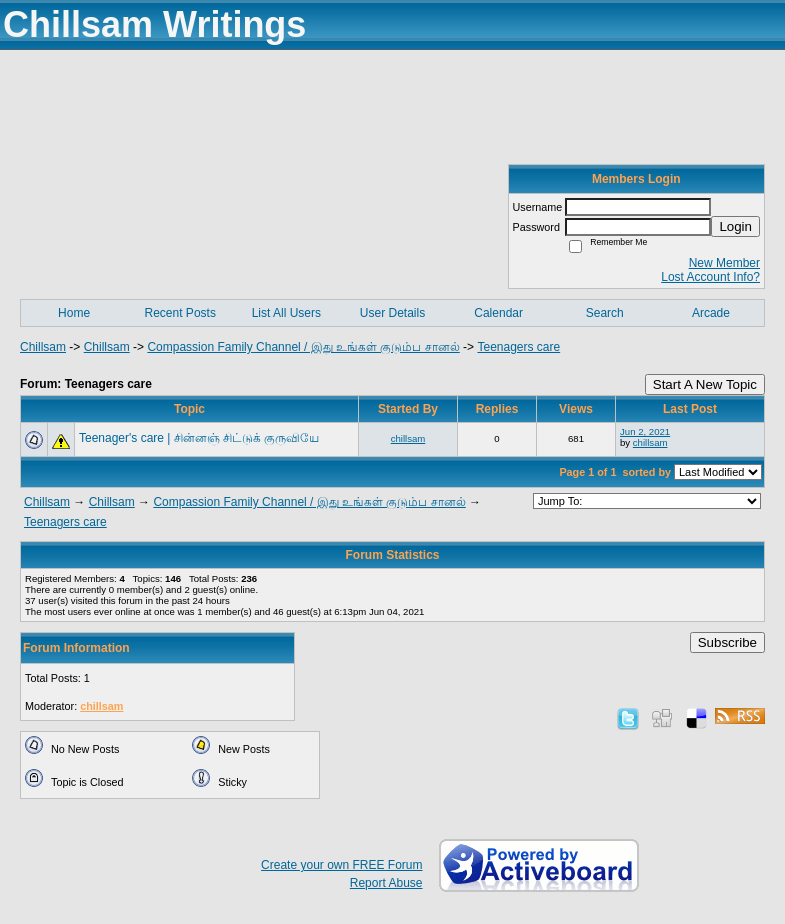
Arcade (711, 313)
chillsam (408, 438)
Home (74, 313)
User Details (392, 313)
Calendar (498, 313)
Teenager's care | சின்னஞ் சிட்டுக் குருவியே (199, 438)
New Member (724, 263)
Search (605, 313)
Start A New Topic (705, 384)
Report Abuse (386, 883)
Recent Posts (180, 313)
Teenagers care (518, 347)
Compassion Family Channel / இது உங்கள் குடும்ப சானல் (303, 347)
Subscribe (727, 642)
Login (735, 226)
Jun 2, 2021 (645, 431)
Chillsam (43, 347)
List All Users (286, 313)
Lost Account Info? (710, 277)
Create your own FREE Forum (341, 865)
